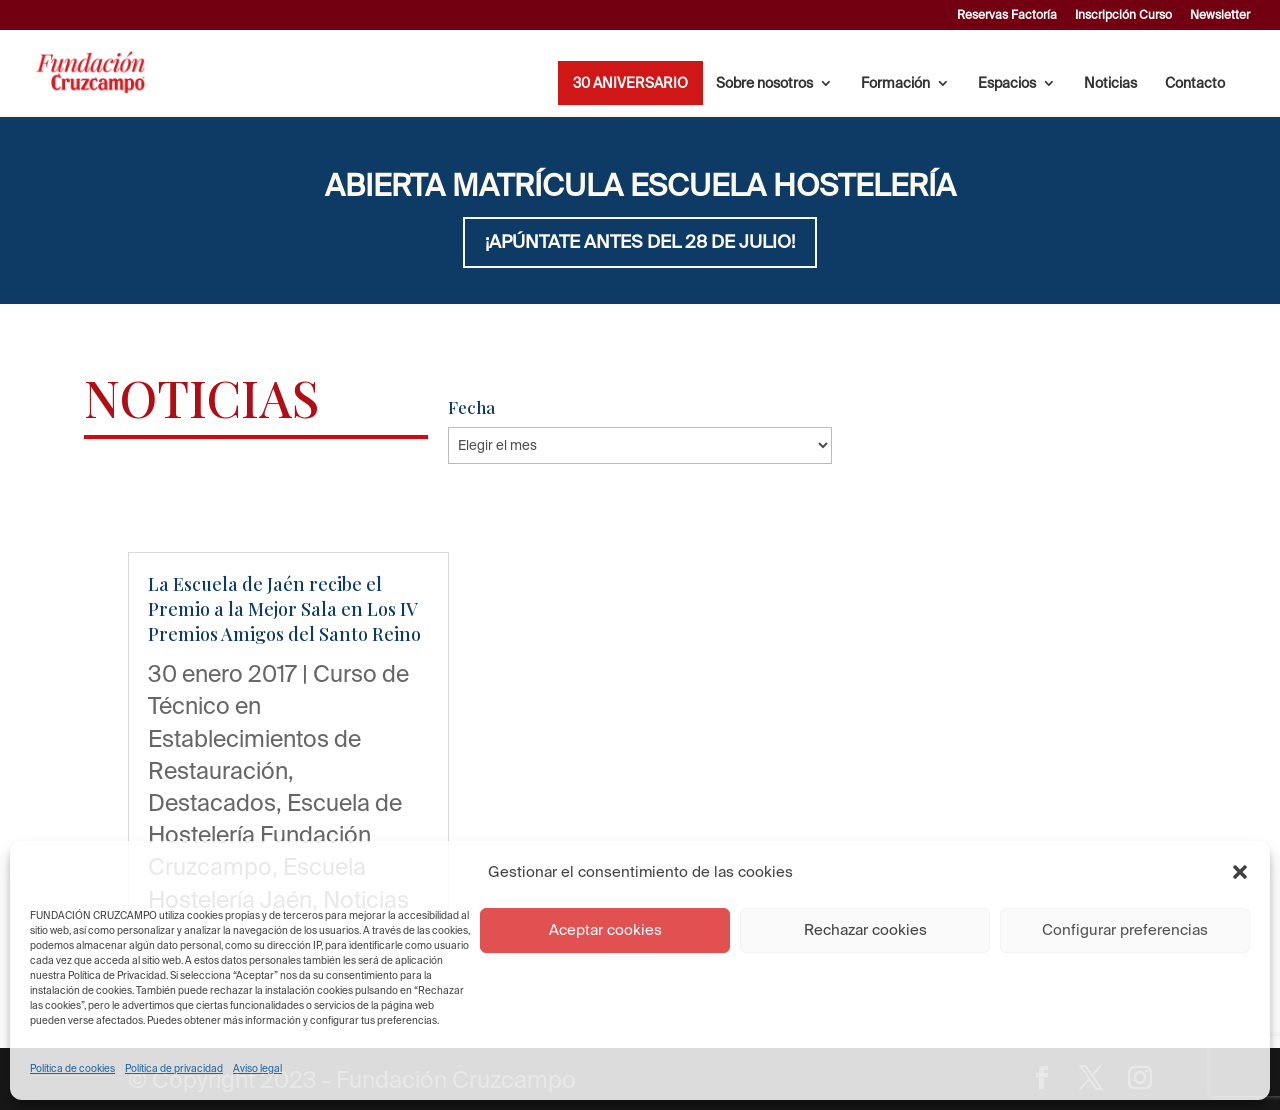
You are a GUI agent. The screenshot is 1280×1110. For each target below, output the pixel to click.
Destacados (212, 802)
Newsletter (1220, 15)
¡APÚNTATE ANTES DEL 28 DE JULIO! (640, 241)
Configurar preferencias (1125, 929)
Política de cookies (72, 1068)
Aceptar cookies (605, 929)
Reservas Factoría (1007, 15)
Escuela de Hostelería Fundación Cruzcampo (275, 834)
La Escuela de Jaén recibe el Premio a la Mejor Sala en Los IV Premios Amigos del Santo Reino (284, 609)
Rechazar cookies (865, 929)
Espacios (1007, 83)
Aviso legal (257, 1068)
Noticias (1110, 83)
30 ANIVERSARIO (630, 83)
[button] (1240, 872)
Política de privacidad (174, 1068)
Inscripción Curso (1123, 15)
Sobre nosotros (764, 83)
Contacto (1195, 83)
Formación (895, 83)
